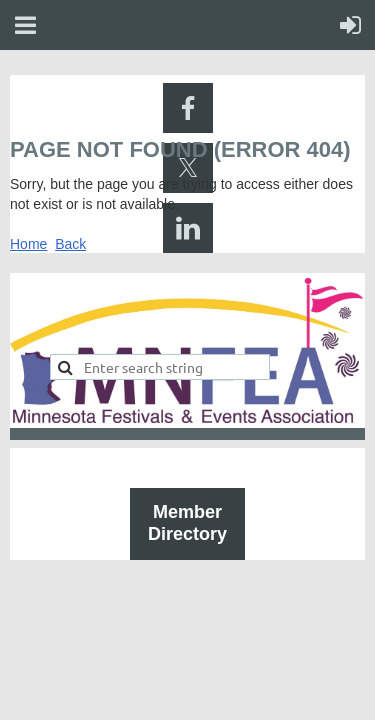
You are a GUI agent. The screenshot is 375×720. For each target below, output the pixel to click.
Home (28, 244)
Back (70, 244)
